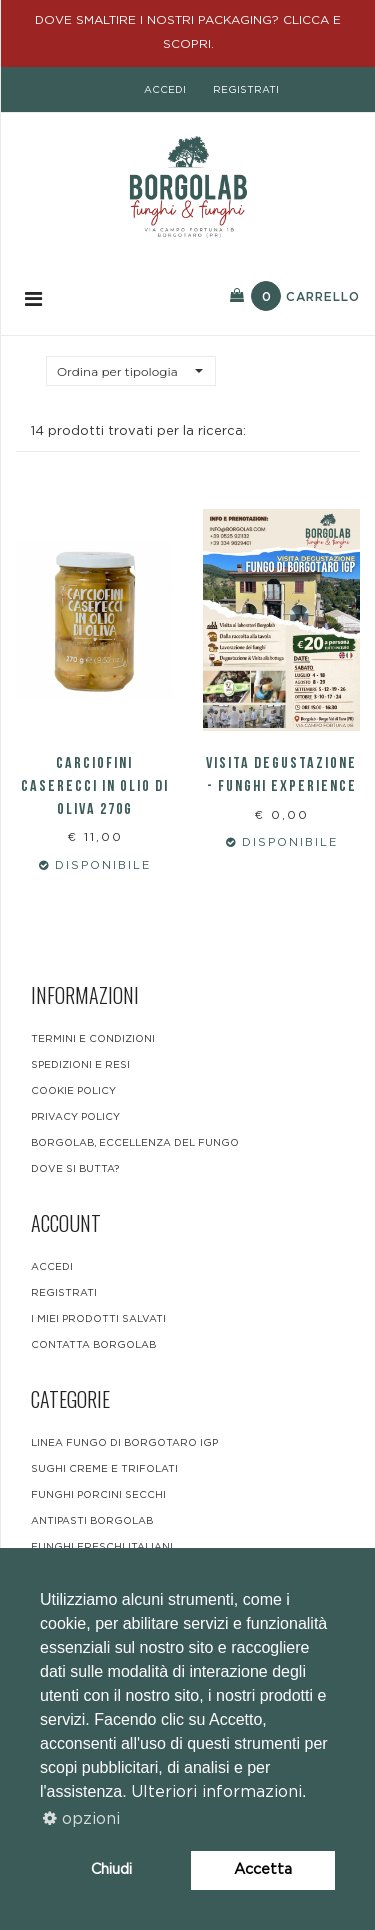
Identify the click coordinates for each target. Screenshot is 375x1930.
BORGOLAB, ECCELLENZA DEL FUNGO (135, 1143)
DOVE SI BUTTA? (75, 1169)
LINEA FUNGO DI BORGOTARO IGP (124, 1443)
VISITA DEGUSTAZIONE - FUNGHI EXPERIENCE (281, 775)
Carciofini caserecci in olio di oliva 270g (95, 786)
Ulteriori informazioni (216, 1792)
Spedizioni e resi (80, 1065)
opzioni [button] (81, 1819)
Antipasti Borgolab (92, 1521)
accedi (165, 90)
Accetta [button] (263, 1869)
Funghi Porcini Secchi (98, 1495)
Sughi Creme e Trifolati (104, 1469)
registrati (246, 90)
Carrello (295, 296)
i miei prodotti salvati (98, 1319)
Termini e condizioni (93, 1039)
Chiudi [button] (111, 1869)
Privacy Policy (75, 1117)
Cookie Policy (73, 1091)
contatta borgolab (93, 1345)
